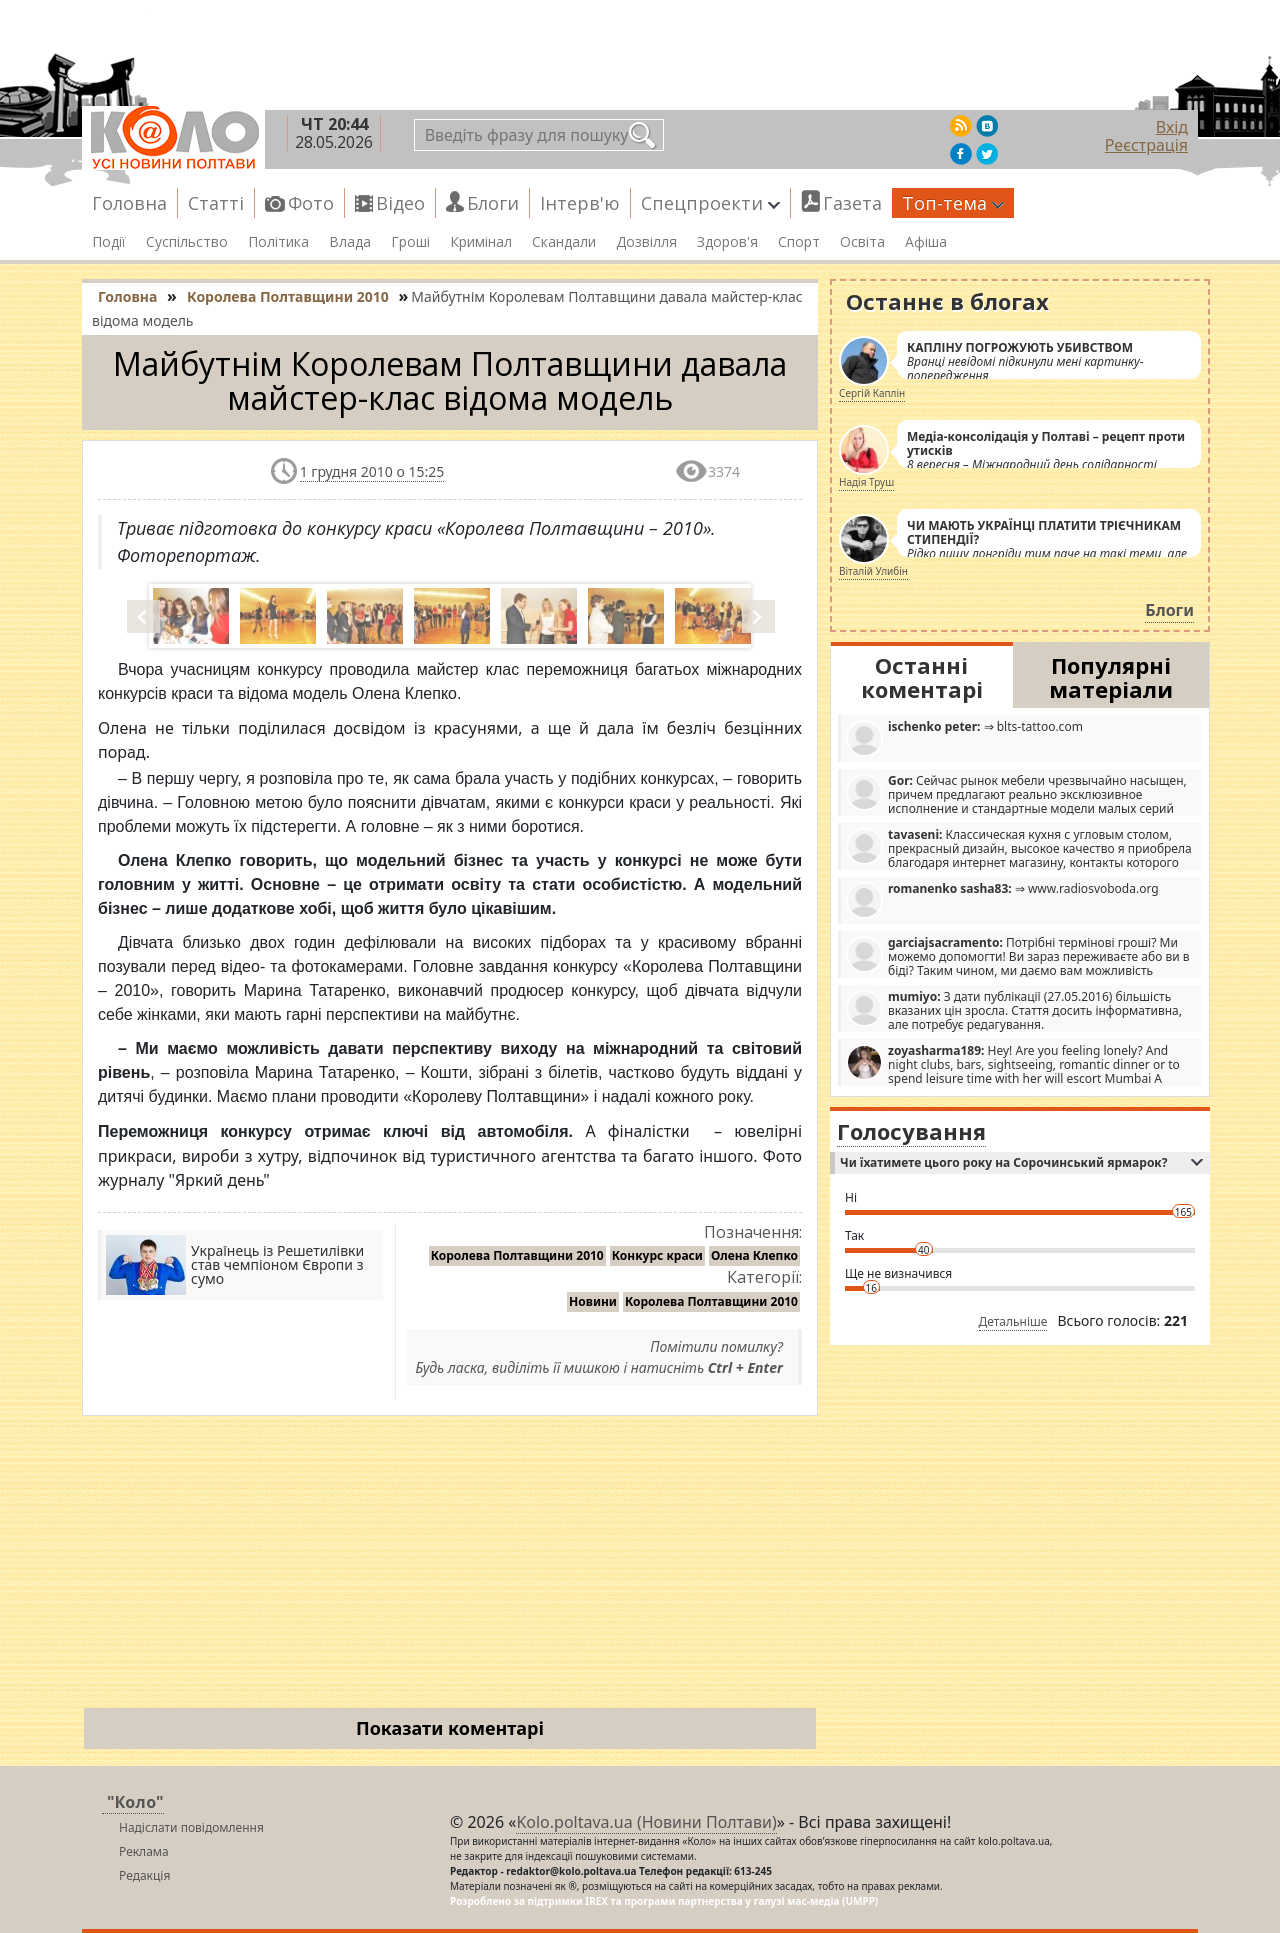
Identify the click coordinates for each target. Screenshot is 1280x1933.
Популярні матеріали (1111, 677)
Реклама (144, 1851)
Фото (311, 203)
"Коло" (135, 1802)
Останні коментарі (922, 677)
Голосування (911, 1131)
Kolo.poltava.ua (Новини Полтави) (646, 1822)
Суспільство (187, 242)
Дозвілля (646, 242)
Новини (593, 1301)
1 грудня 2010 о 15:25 (372, 471)
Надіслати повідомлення (191, 1827)
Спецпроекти (710, 203)
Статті (216, 203)
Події (109, 242)
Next (760, 616)
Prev (145, 616)
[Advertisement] (450, 1566)
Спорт (799, 242)
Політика (278, 242)
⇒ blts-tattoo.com (964, 737)
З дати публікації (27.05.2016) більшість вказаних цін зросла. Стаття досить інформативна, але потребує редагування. (1014, 1010)
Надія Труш (866, 482)
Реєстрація (1146, 145)
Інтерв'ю (580, 203)
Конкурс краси (657, 1255)
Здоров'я (727, 242)
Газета (852, 203)
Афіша (926, 242)
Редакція (144, 1875)
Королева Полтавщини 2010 (517, 1255)
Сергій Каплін (872, 393)
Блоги (493, 203)
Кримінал (481, 242)
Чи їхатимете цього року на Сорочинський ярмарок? (1021, 1162)
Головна (129, 203)
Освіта (862, 242)
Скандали (564, 242)
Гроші (410, 242)
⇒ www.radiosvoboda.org (1002, 899)
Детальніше (1013, 1321)
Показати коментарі (450, 1728)
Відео (400, 203)
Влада (350, 242)
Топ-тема (953, 203)
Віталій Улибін (873, 571)
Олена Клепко (754, 1255)
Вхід (1172, 127)
